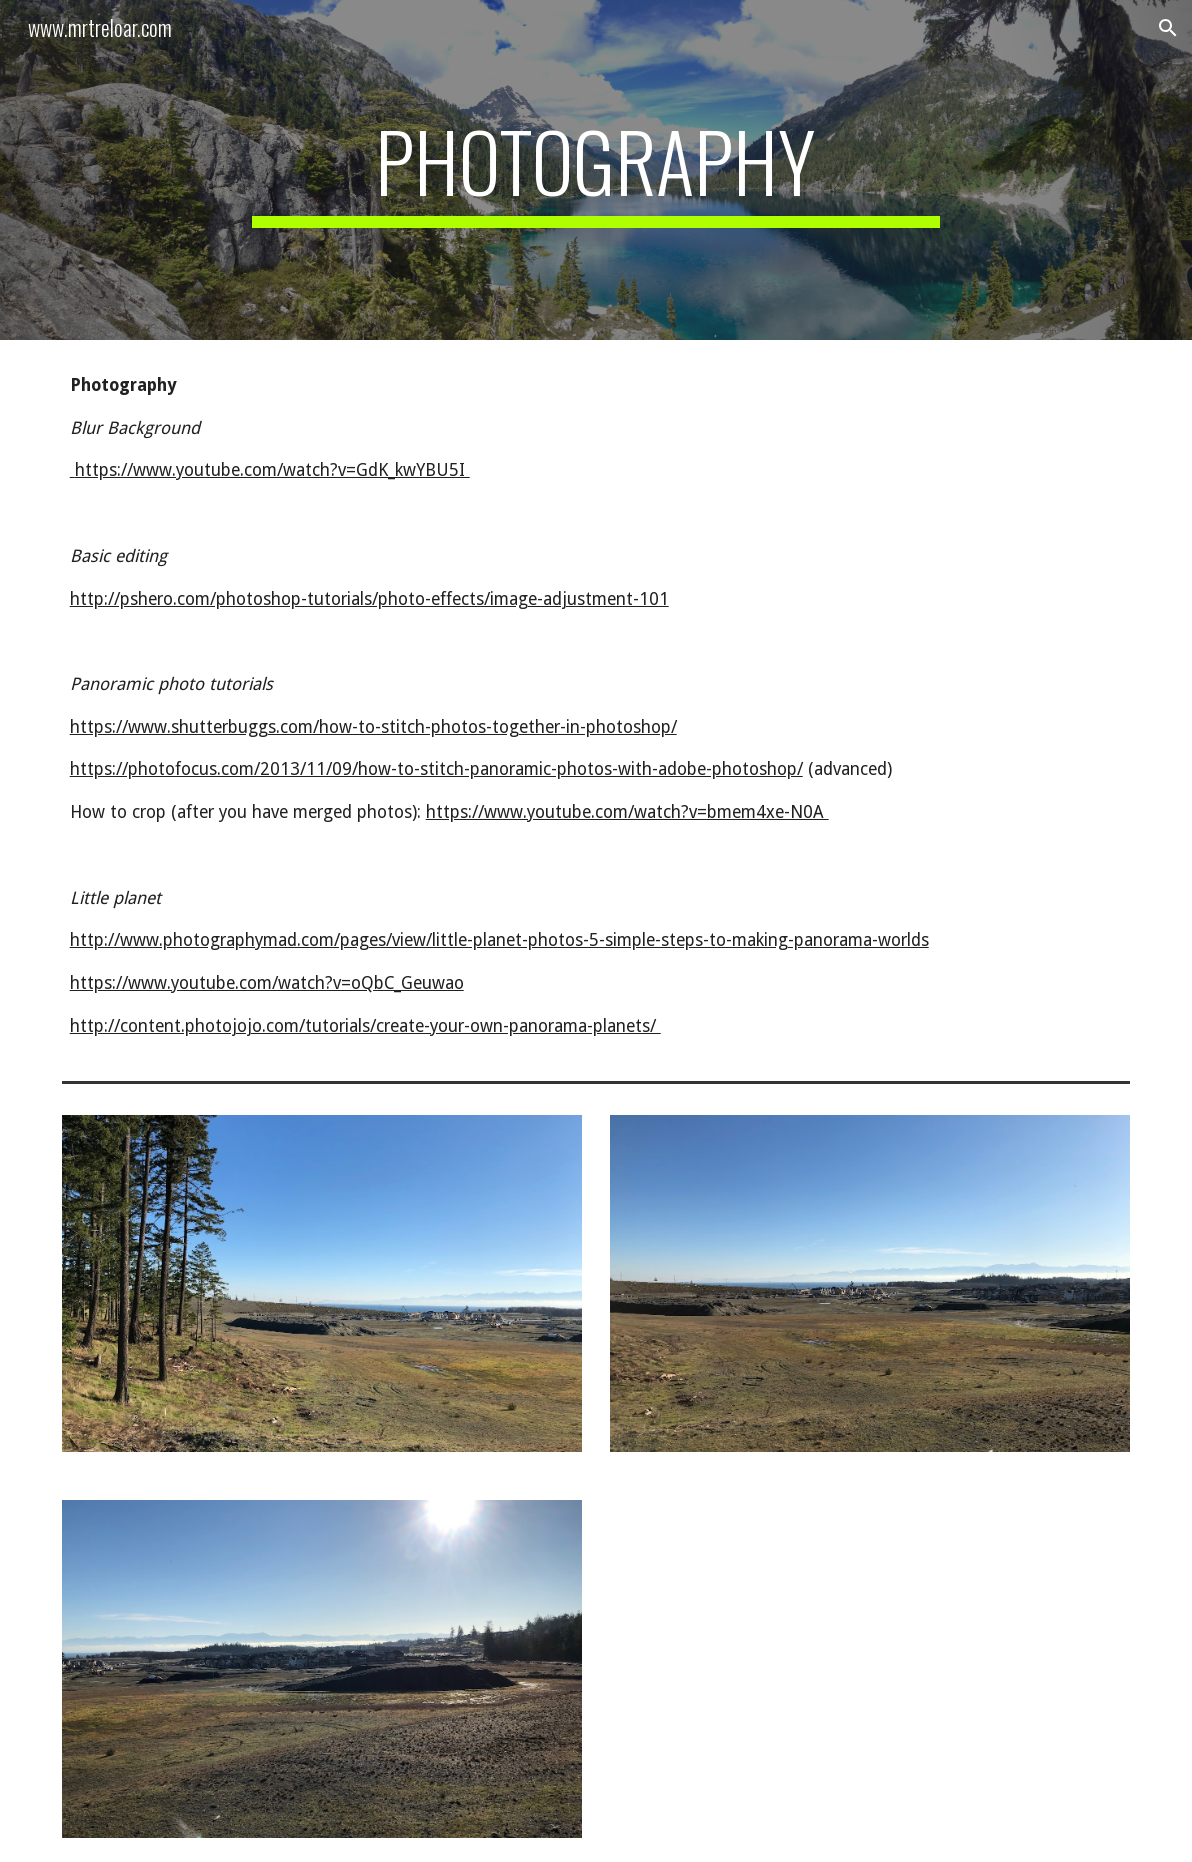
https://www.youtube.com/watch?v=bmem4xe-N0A (627, 812)
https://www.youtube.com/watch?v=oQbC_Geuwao (267, 983)
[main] (595, 170)
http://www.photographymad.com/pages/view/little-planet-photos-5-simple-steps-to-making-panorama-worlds (499, 940)
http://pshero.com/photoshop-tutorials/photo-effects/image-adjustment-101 (369, 599)
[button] (1168, 28)
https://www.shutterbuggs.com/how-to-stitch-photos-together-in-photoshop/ (373, 727)
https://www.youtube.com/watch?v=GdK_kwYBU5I (270, 470)
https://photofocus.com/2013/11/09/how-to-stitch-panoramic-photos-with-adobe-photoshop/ (436, 769)
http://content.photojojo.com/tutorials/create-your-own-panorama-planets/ (365, 1026)
